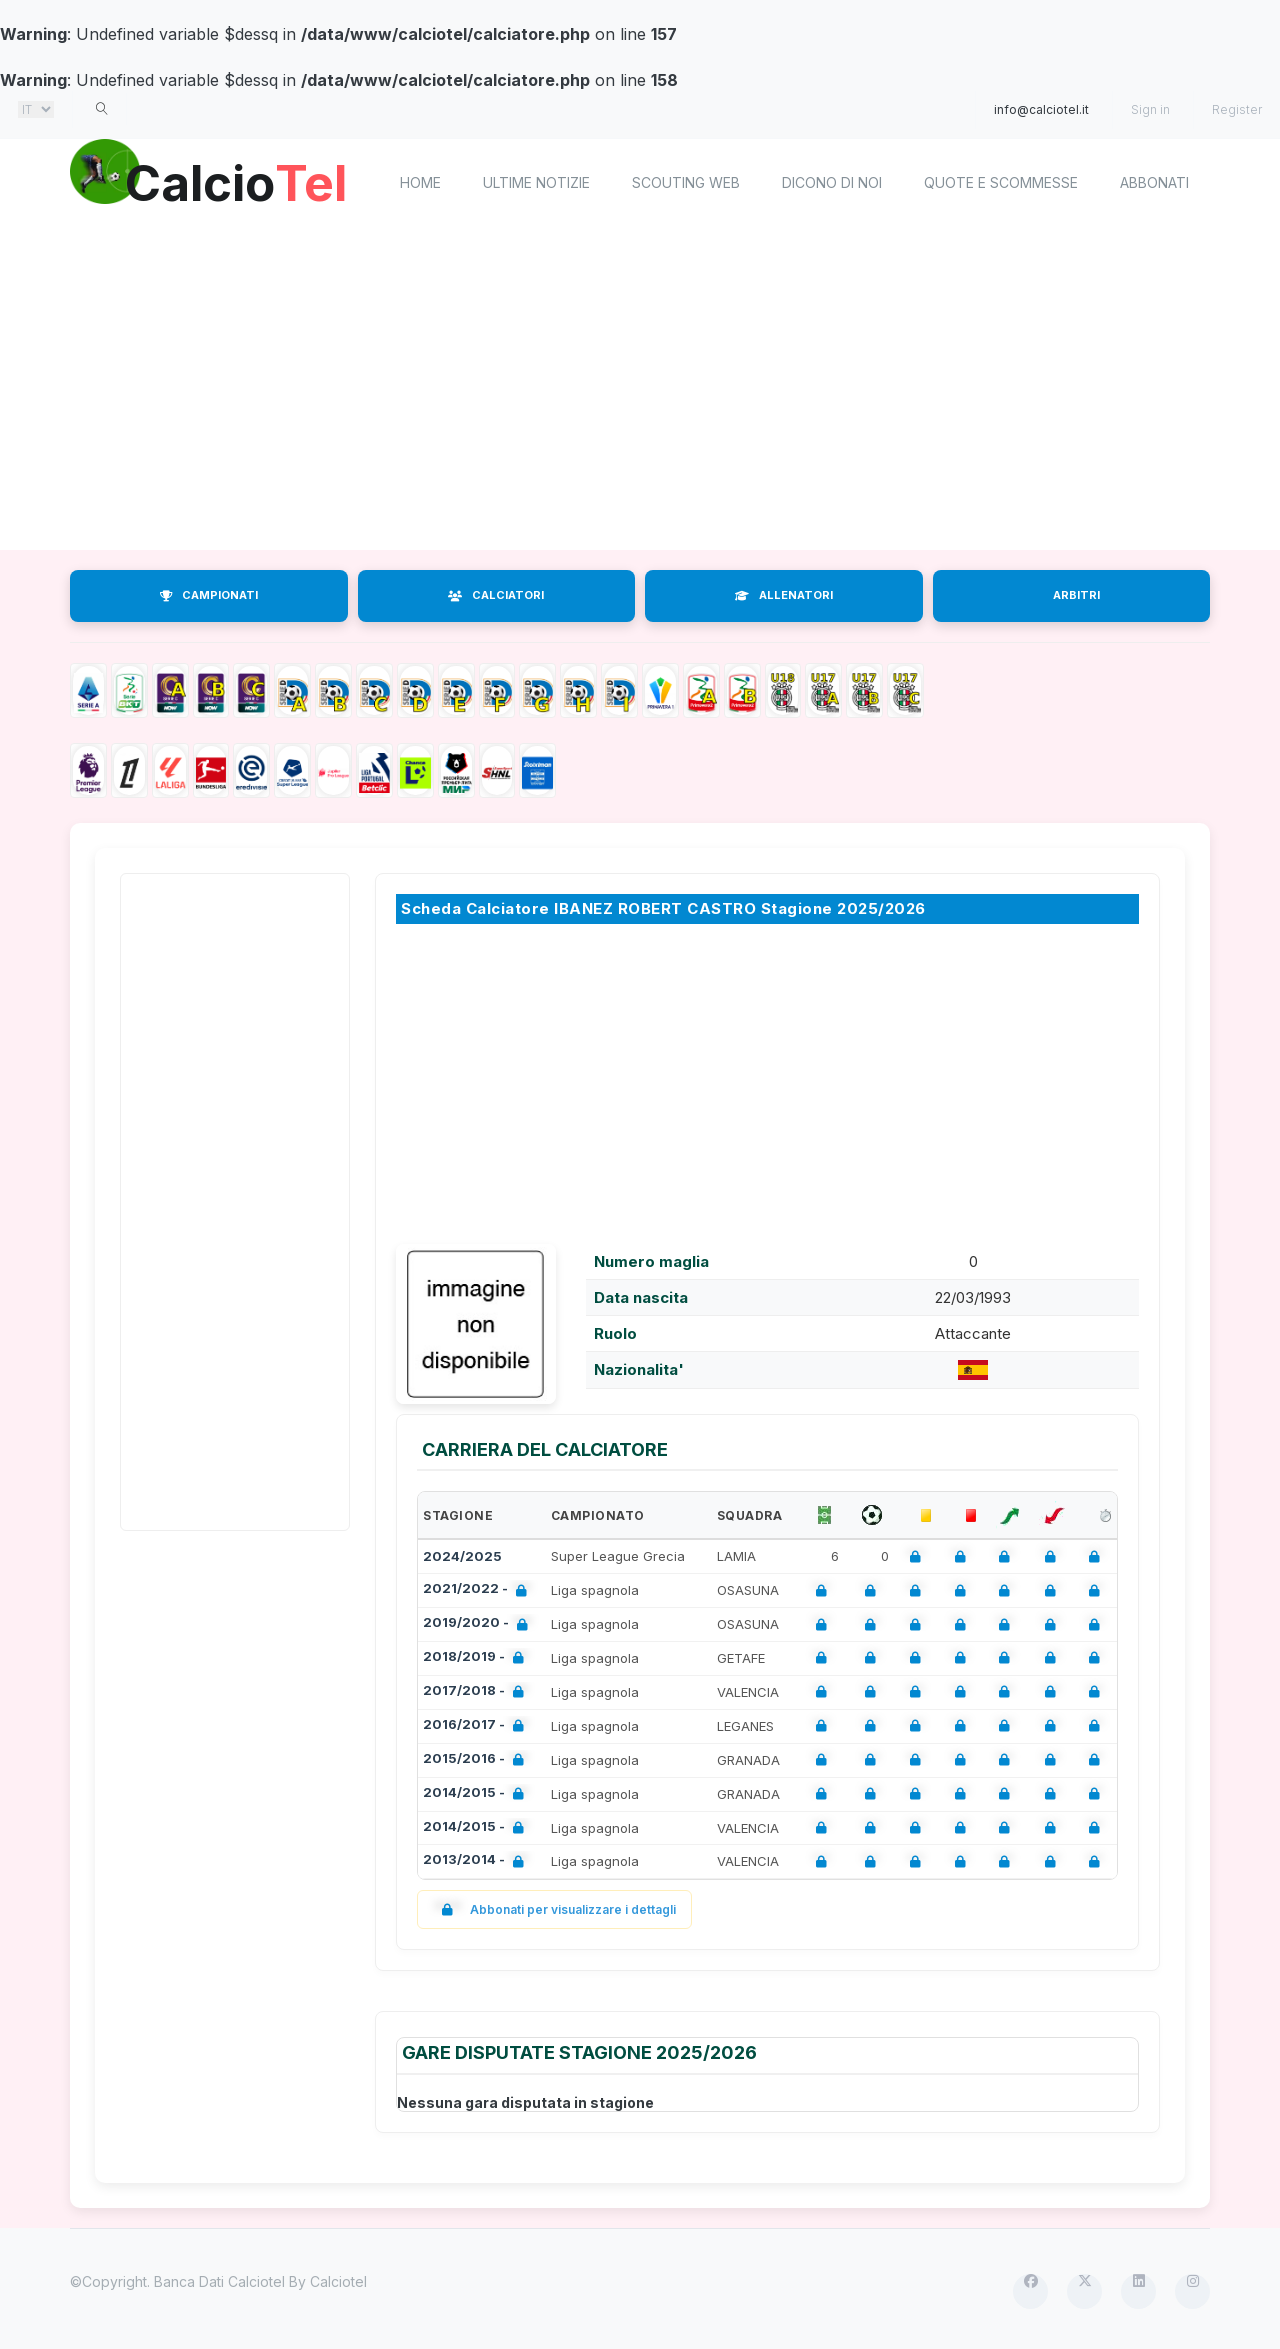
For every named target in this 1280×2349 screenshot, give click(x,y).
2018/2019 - (477, 1658)
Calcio (239, 180)
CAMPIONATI (209, 595)
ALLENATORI (784, 595)
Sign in (1150, 109)
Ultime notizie (536, 182)
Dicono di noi (832, 182)
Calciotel (338, 2281)
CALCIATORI (496, 595)
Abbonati (1154, 182)
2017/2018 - (477, 1692)
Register (1237, 109)
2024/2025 (462, 1556)
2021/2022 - (479, 1590)
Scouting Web (686, 182)
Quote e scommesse (1001, 182)
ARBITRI (1076, 595)
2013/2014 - (477, 1861)
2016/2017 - (477, 1726)
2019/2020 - (479, 1624)
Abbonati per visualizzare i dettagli (554, 1909)
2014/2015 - (477, 1794)
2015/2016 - (477, 1760)
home (420, 182)
